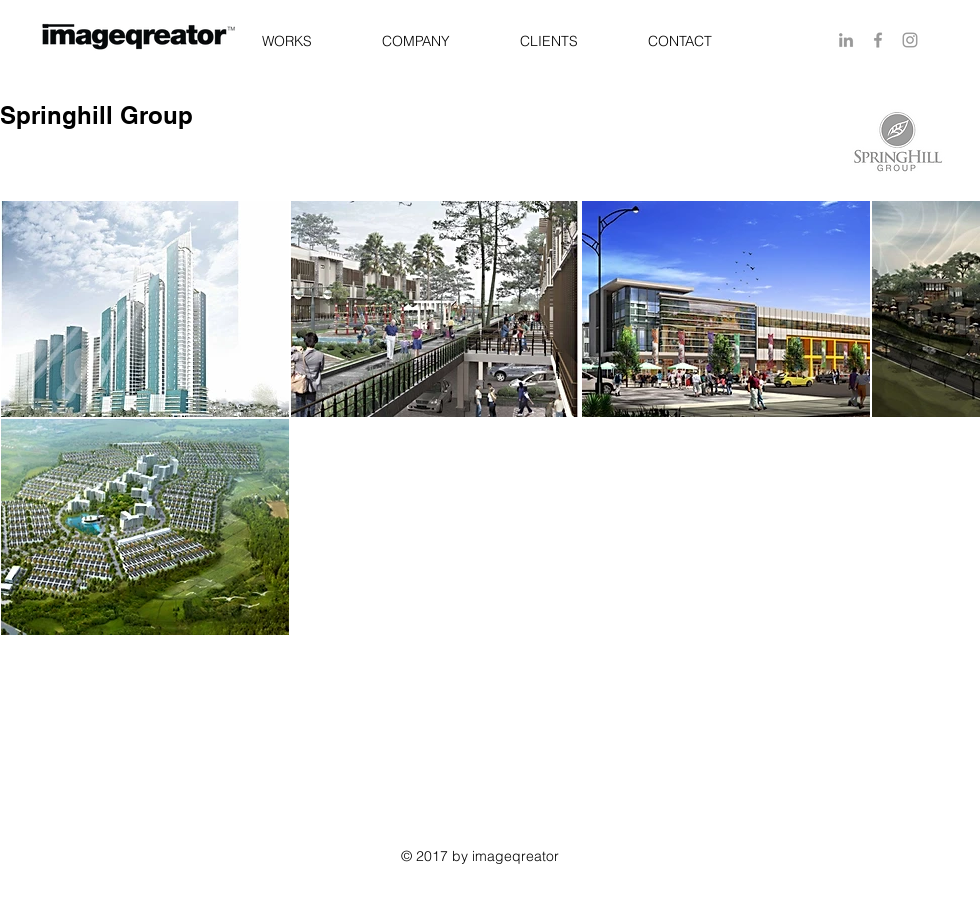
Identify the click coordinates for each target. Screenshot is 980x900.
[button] (286, 41)
